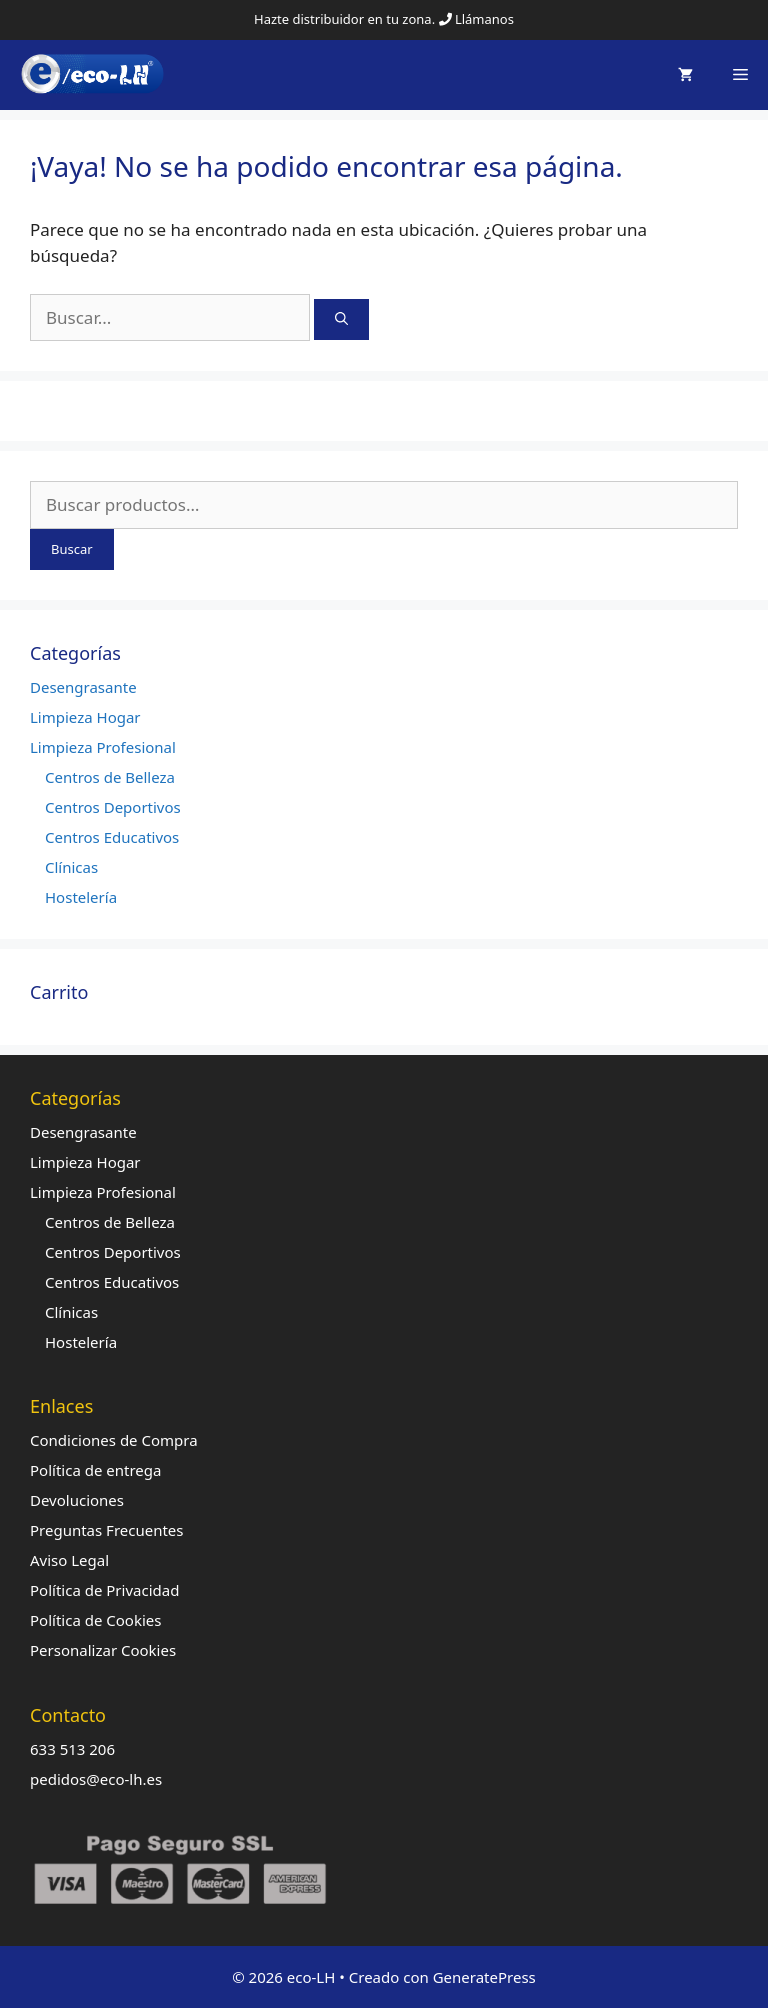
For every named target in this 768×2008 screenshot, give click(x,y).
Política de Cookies (95, 1620)
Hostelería (81, 897)
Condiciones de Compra (114, 1440)
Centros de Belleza (110, 777)
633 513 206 (72, 1749)
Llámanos (484, 19)
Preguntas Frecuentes (107, 1530)
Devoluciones (77, 1500)
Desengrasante (83, 687)
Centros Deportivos (113, 807)
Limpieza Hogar (85, 717)
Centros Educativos (112, 837)
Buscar (72, 549)
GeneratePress (484, 1977)
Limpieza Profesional (103, 747)
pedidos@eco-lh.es (96, 1779)
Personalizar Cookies (103, 1650)
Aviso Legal (69, 1560)
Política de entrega (95, 1470)
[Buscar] (341, 320)
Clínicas (71, 867)
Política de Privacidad (104, 1590)
